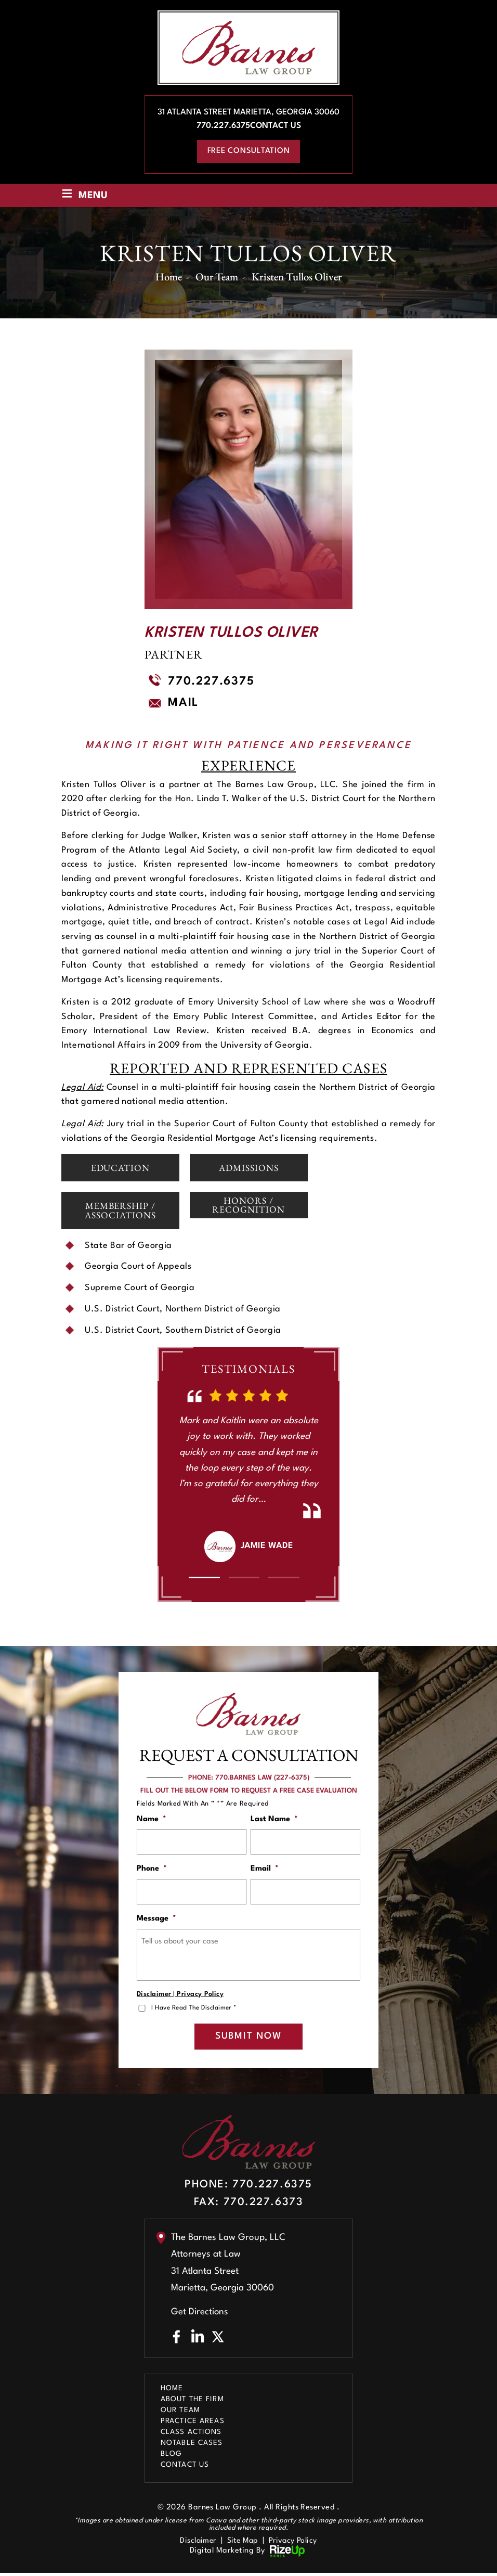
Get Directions (200, 2314)
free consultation (248, 151)
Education (120, 1168)
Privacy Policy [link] (295, 2543)
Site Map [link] (242, 2543)
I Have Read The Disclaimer (194, 2010)
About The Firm (192, 2401)
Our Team (180, 2412)
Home (172, 2390)
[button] (204, 1578)
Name (151, 1820)
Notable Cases (192, 2445)
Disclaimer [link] (196, 2543)
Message (156, 1920)
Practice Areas (193, 2423)
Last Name (274, 1820)
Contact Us (275, 126)
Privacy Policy (200, 1995)
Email (265, 1870)
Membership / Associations (120, 1210)
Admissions (248, 1168)
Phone (152, 1870)
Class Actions (191, 2434)
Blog (171, 2456)
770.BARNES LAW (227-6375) (262, 1778)
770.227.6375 (223, 126)
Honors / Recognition (248, 1205)
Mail (183, 703)
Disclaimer (154, 1995)
